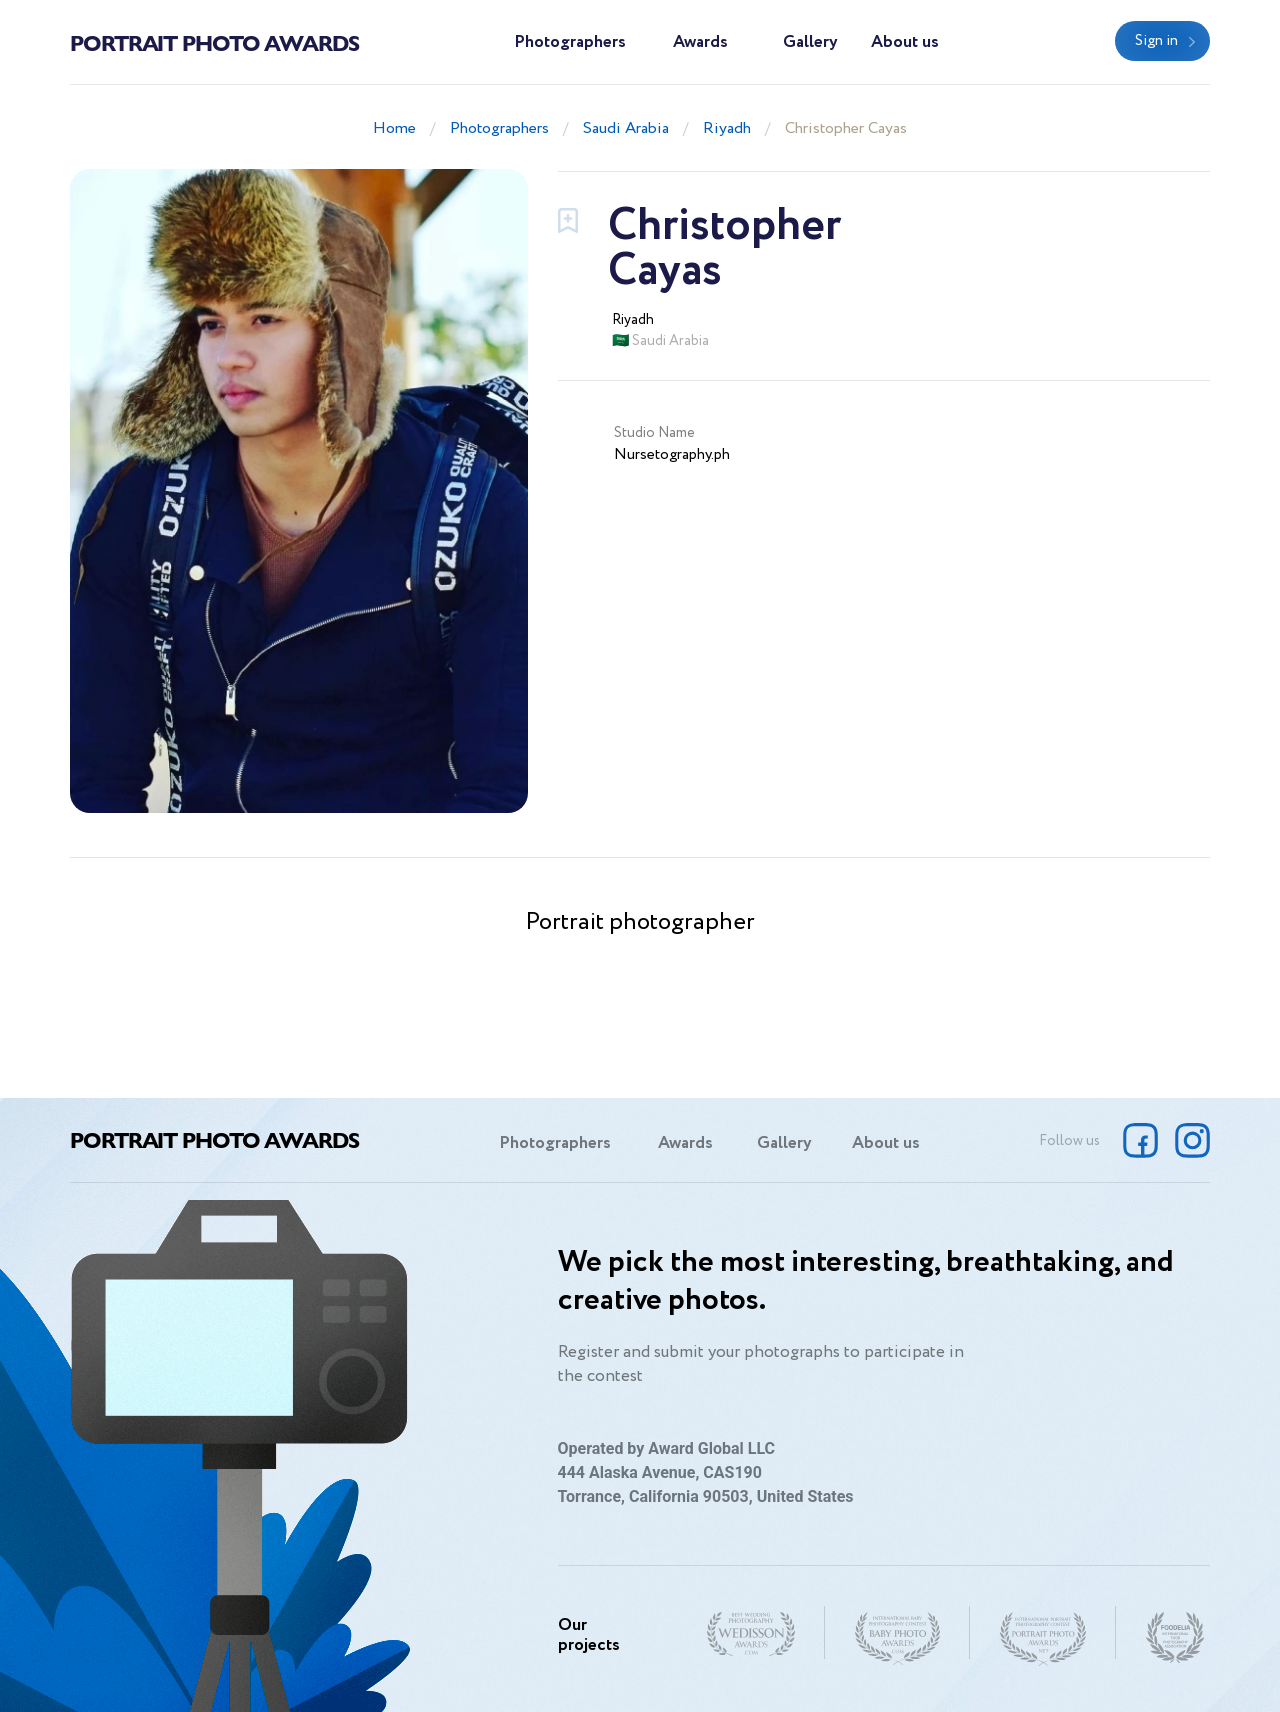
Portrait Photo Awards (214, 42)
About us (905, 42)
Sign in (1156, 41)
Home (394, 128)
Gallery (810, 42)
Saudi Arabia (626, 128)
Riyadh (727, 128)
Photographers (570, 42)
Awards (700, 42)
